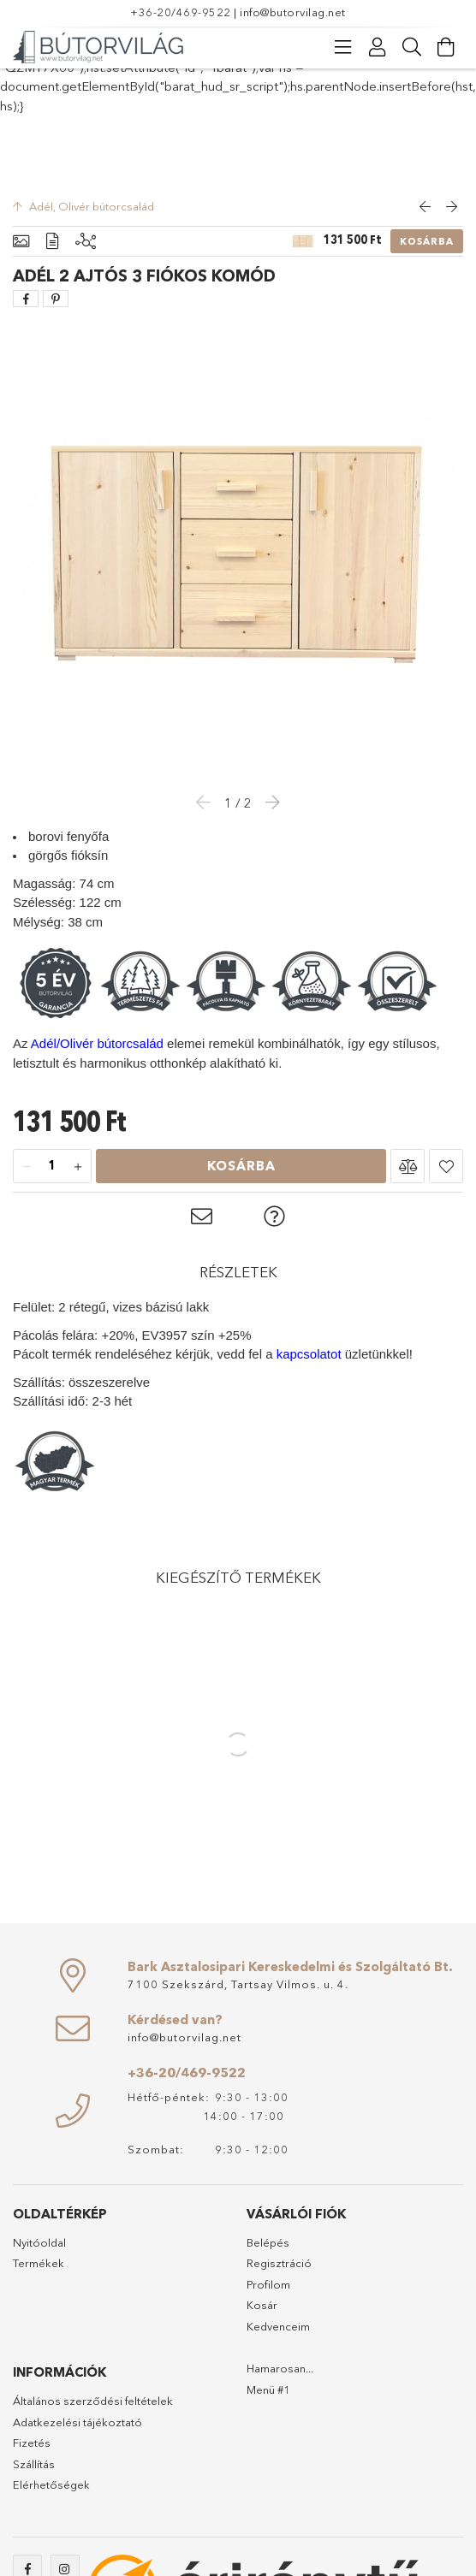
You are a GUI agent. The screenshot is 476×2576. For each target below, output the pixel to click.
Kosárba (427, 241)
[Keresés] (412, 47)
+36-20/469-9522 (180, 12)
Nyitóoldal (39, 2242)
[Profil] (377, 47)
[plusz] (78, 1167)
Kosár (262, 2305)
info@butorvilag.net (293, 12)
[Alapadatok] (21, 241)
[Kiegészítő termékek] (85, 241)
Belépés (268, 2242)
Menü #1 (268, 2389)
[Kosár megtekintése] (446, 47)
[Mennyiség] (52, 1167)
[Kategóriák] (343, 47)
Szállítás (34, 2464)
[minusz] (26, 1167)
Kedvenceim (278, 2326)
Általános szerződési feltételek (93, 2400)
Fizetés (32, 2442)
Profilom (268, 2284)
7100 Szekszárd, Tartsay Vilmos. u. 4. (238, 1984)
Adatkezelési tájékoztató (77, 2422)
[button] (407, 1166)
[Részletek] (52, 241)
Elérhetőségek (51, 2484)
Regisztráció (279, 2263)
